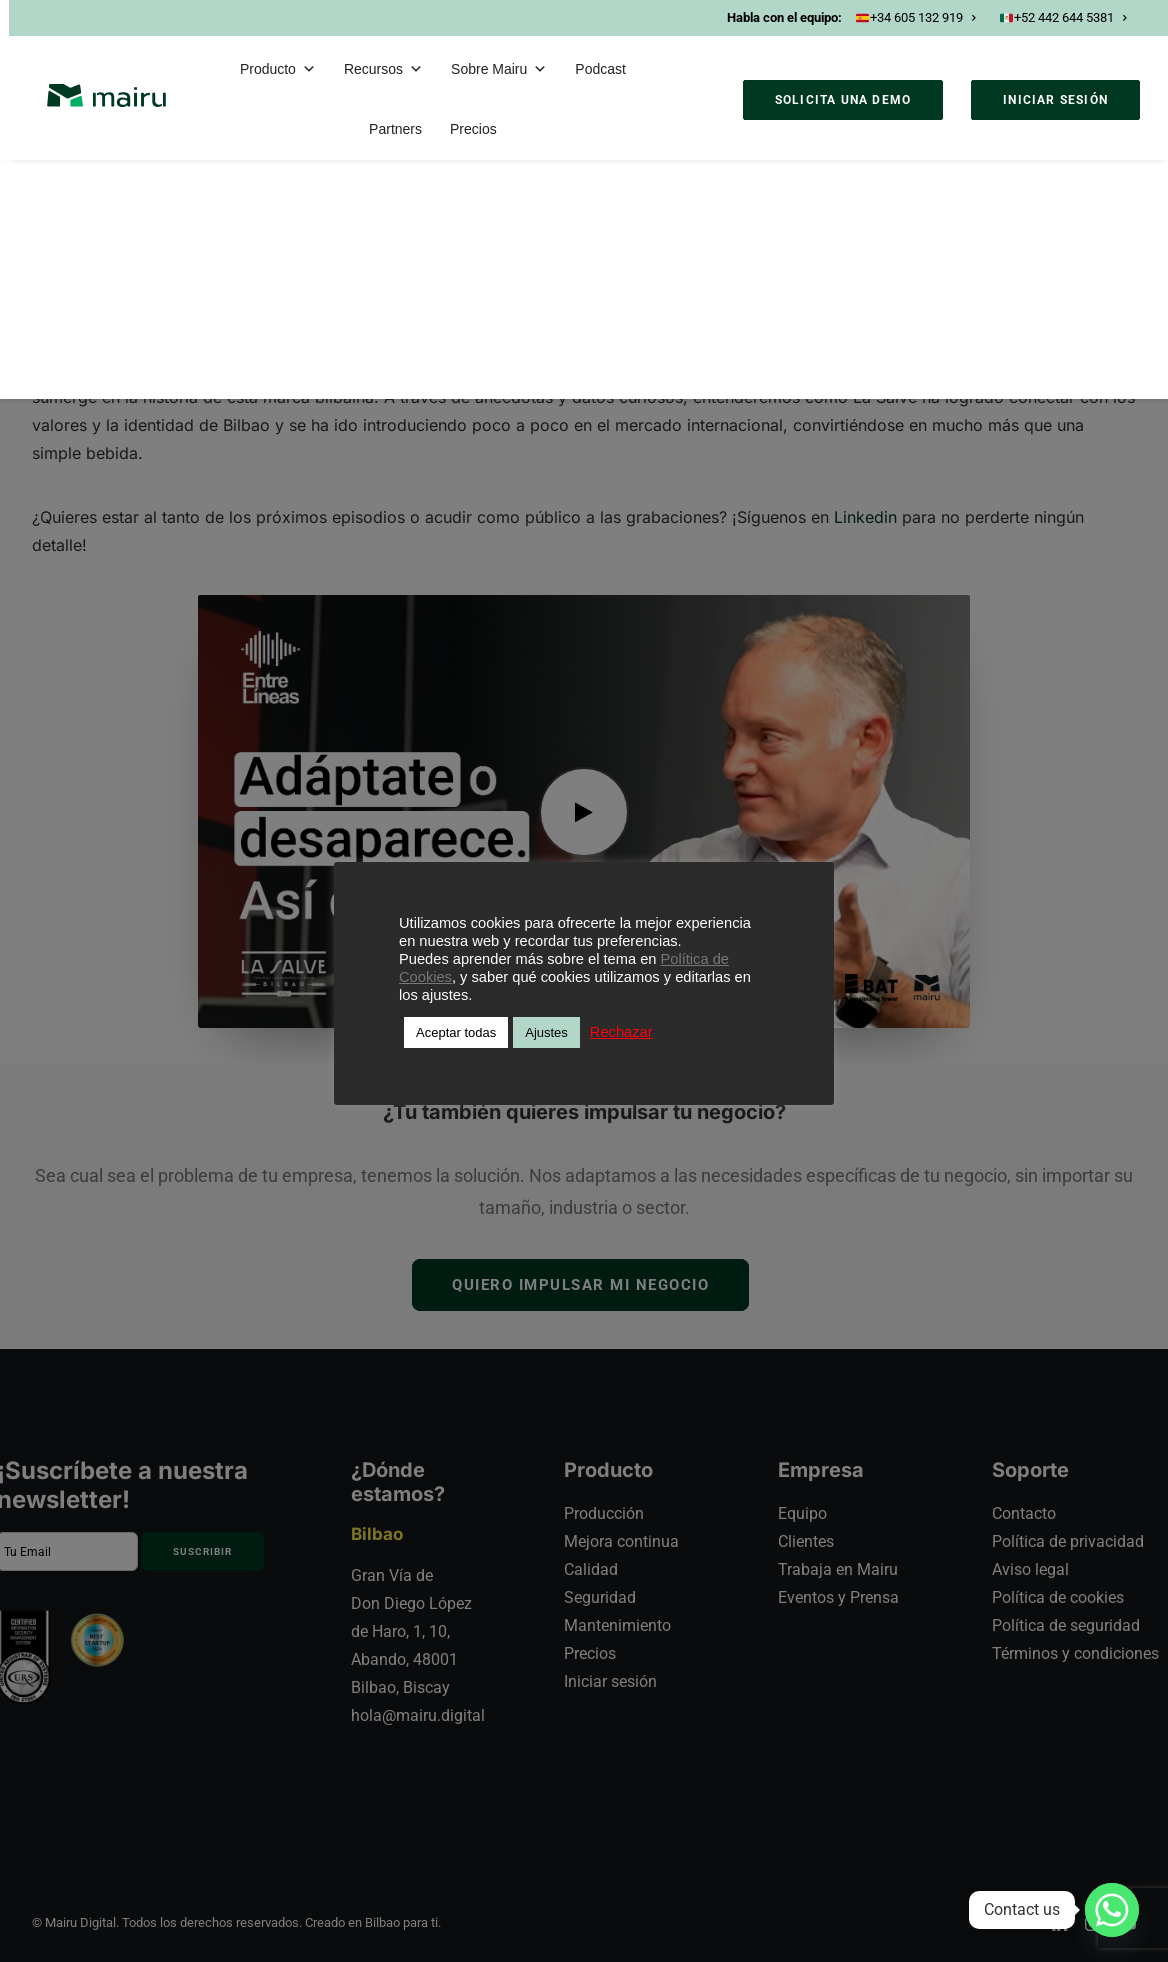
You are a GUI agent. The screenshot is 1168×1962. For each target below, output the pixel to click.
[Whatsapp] (1112, 1910)
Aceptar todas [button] (456, 1032)
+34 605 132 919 (915, 17)
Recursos (383, 69)
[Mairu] (106, 95)
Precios (473, 129)
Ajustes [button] (546, 1032)
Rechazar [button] (621, 1032)
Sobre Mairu (499, 69)
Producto (278, 69)
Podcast (600, 69)
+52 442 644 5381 (1063, 17)
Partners (395, 129)
